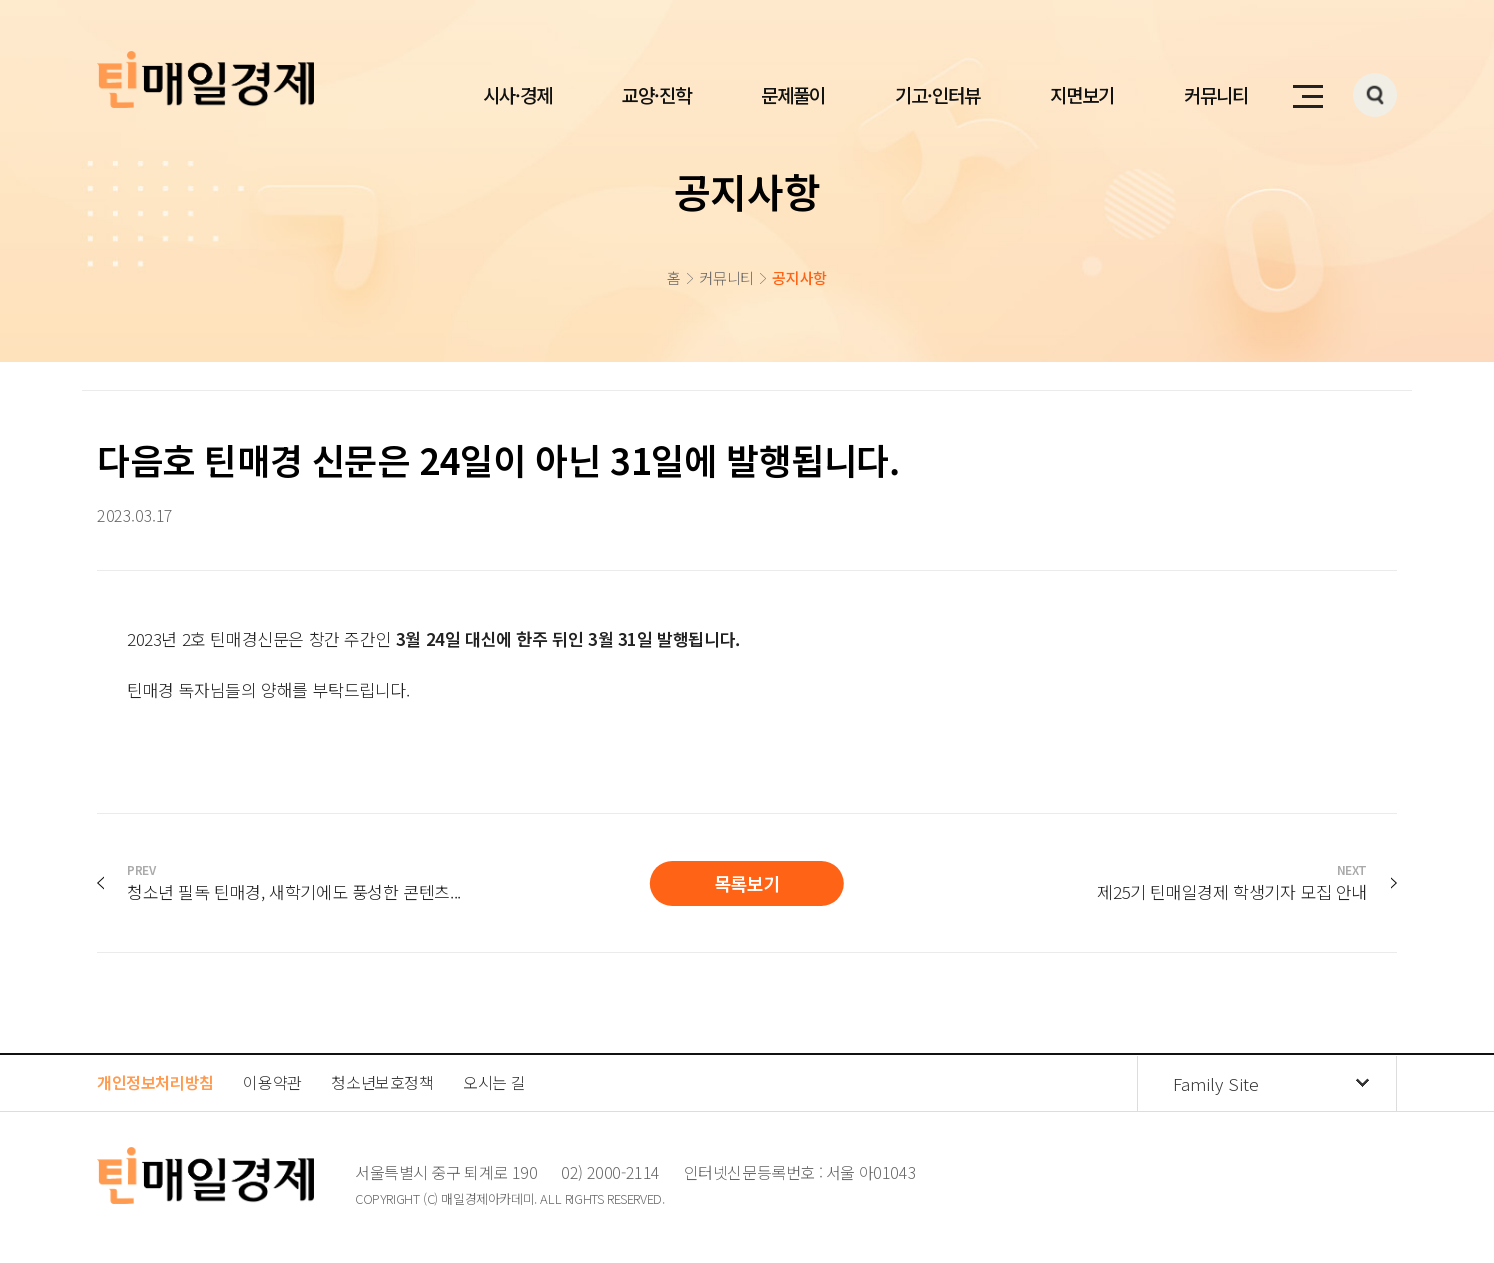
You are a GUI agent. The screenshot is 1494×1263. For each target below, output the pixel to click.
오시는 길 (494, 1082)
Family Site (1216, 1083)
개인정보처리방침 (155, 1082)
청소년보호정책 (382, 1082)
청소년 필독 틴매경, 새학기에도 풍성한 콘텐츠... (294, 882)
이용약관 (272, 1082)
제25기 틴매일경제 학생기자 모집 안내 (1232, 882)
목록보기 (747, 883)
